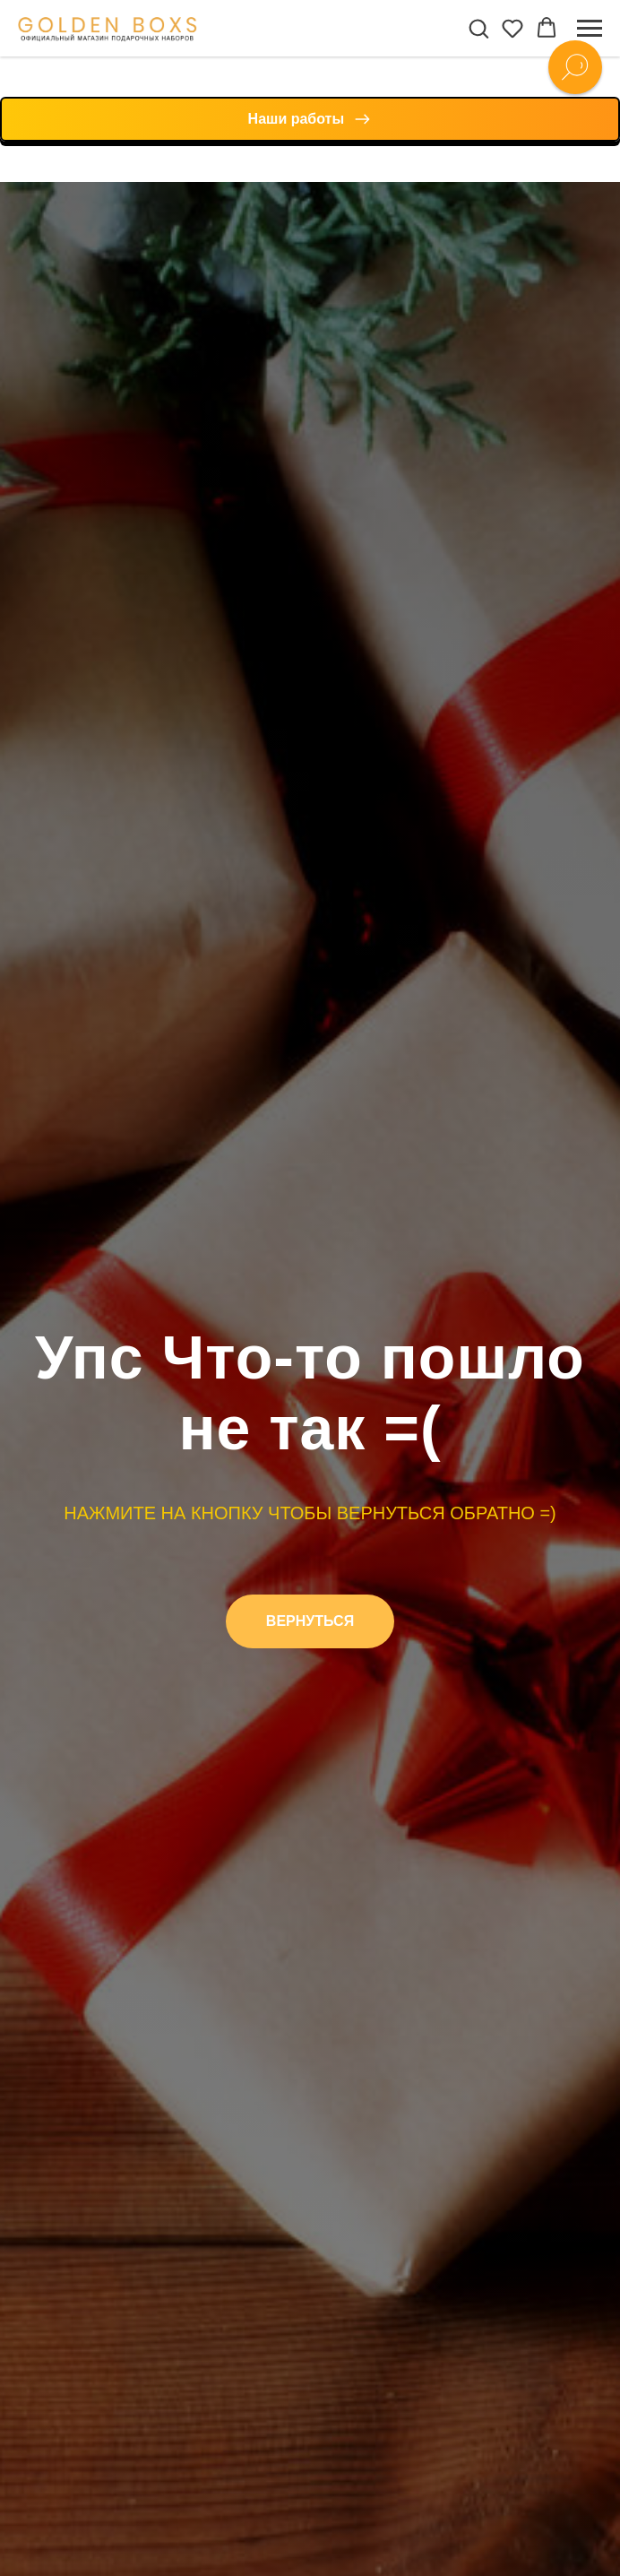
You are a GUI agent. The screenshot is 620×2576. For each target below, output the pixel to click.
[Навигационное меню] (589, 29)
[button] (478, 28)
